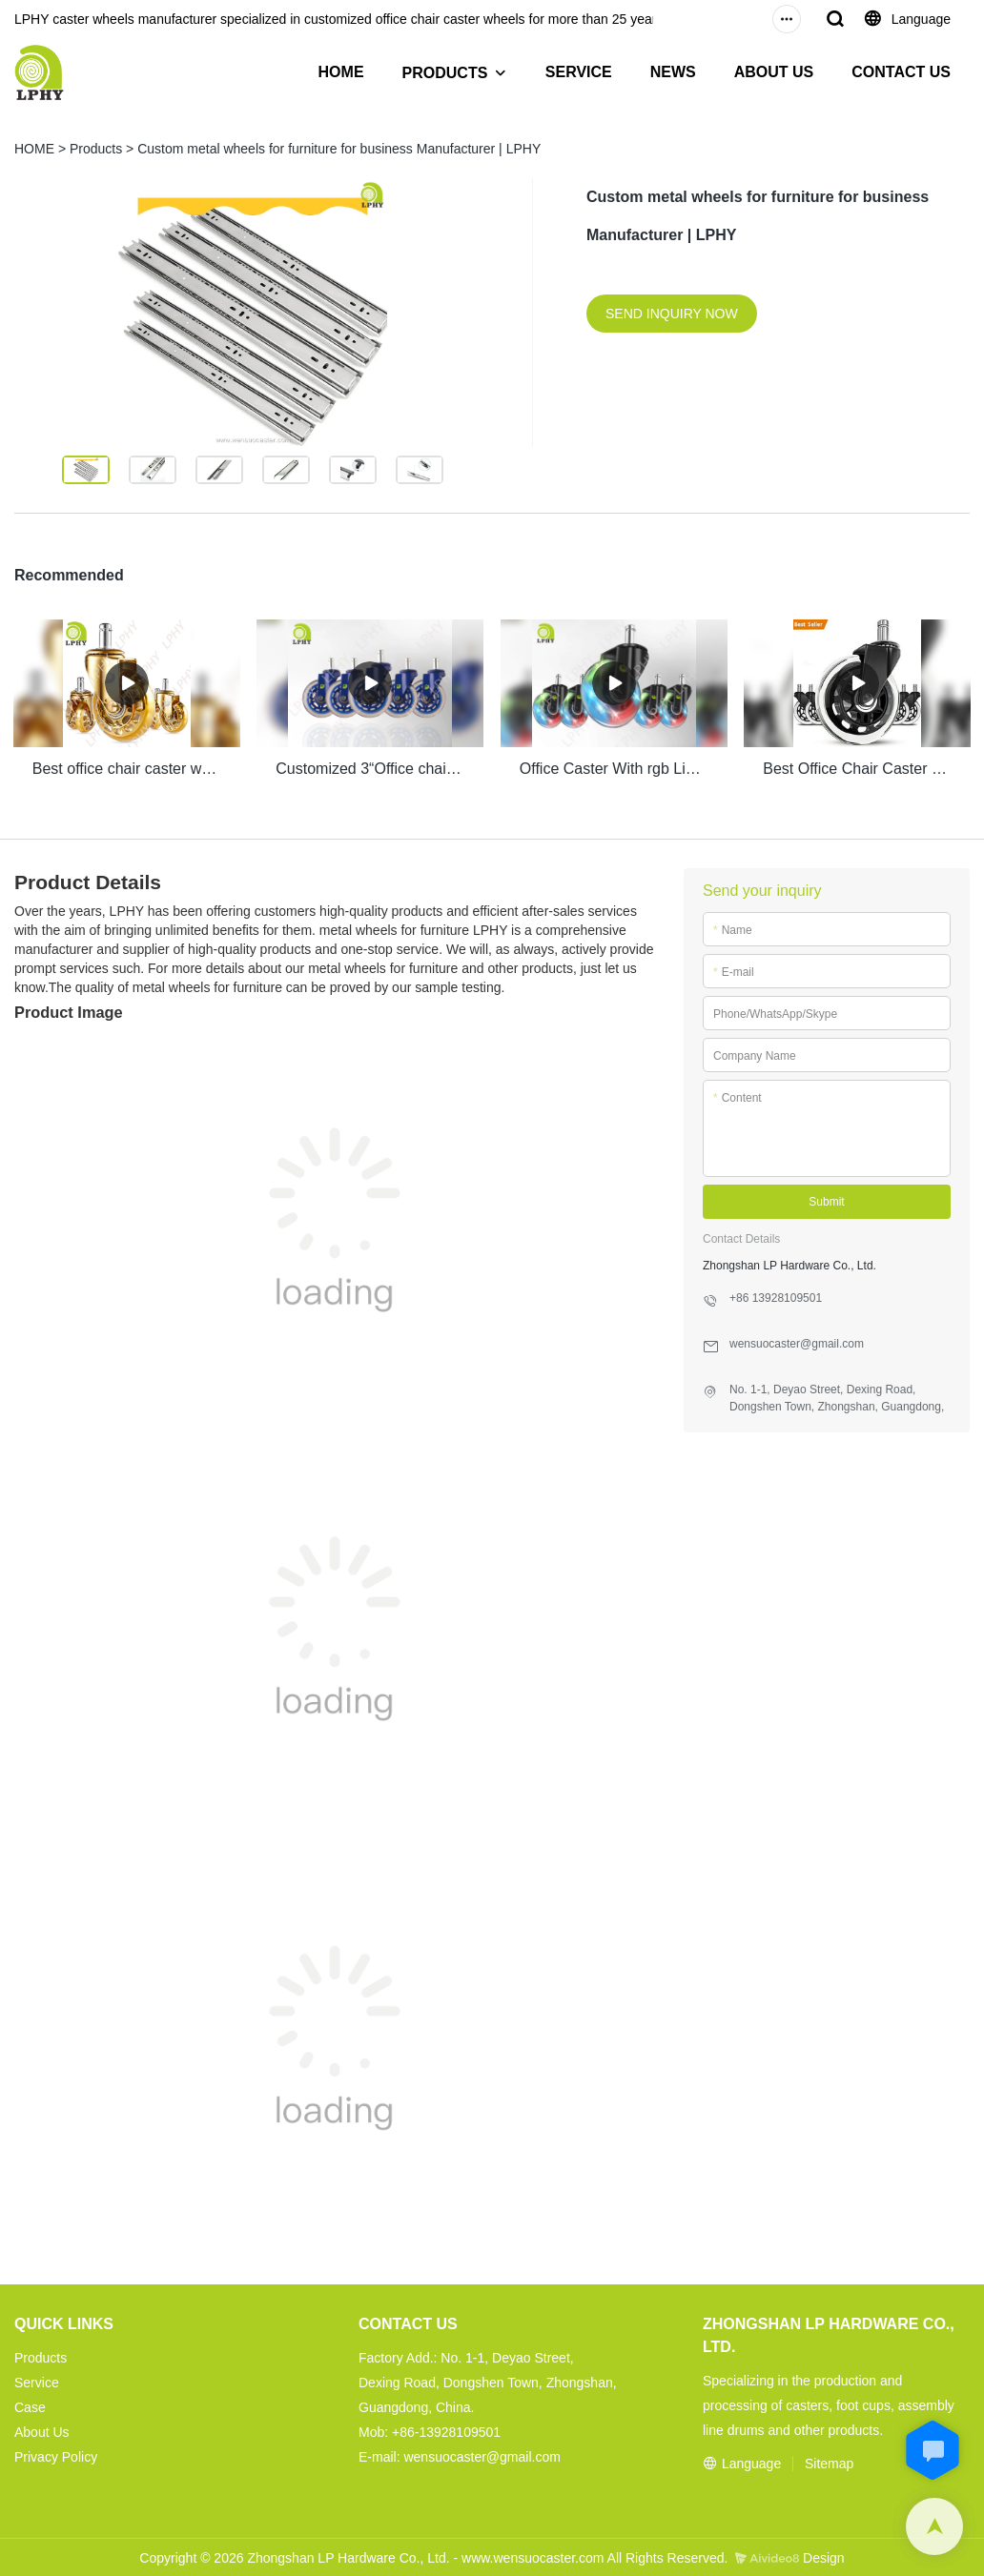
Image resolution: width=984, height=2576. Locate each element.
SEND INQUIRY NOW (671, 313)
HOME (341, 72)
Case (30, 2405)
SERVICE (578, 72)
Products (96, 148)
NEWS (673, 72)
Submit (826, 1199)
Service (36, 2380)
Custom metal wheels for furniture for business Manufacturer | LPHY (339, 148)
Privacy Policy (55, 2455)
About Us (42, 2430)
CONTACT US (901, 72)
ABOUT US (774, 72)
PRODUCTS (445, 73)
